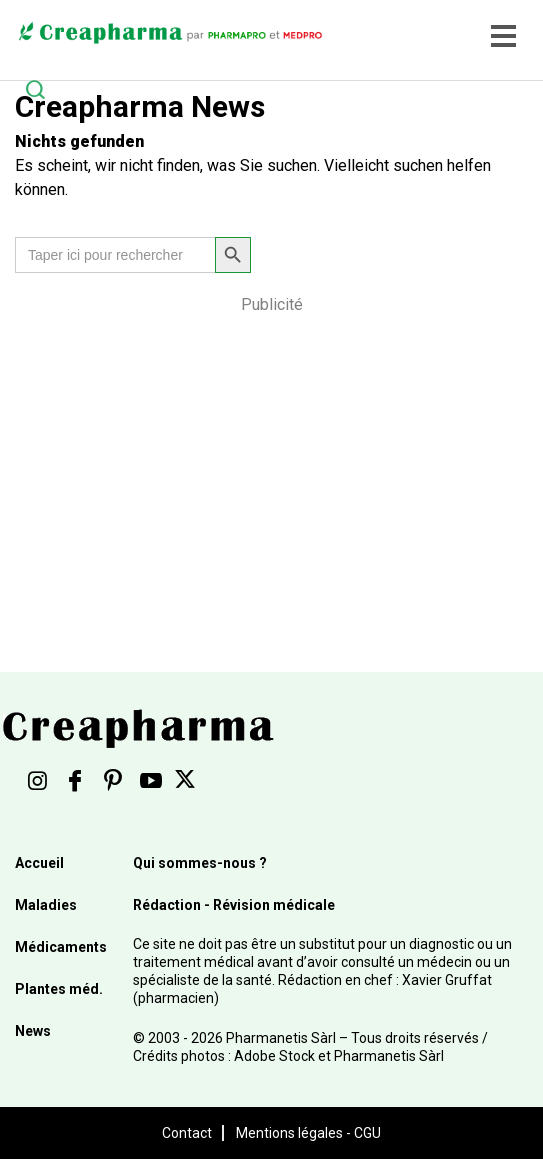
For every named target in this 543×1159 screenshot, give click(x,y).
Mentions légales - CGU (308, 1133)
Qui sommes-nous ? (200, 863)
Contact (187, 1133)
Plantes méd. (59, 989)
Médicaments (61, 947)
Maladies (46, 905)
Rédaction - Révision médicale (234, 905)
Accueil (39, 863)
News (33, 1031)
